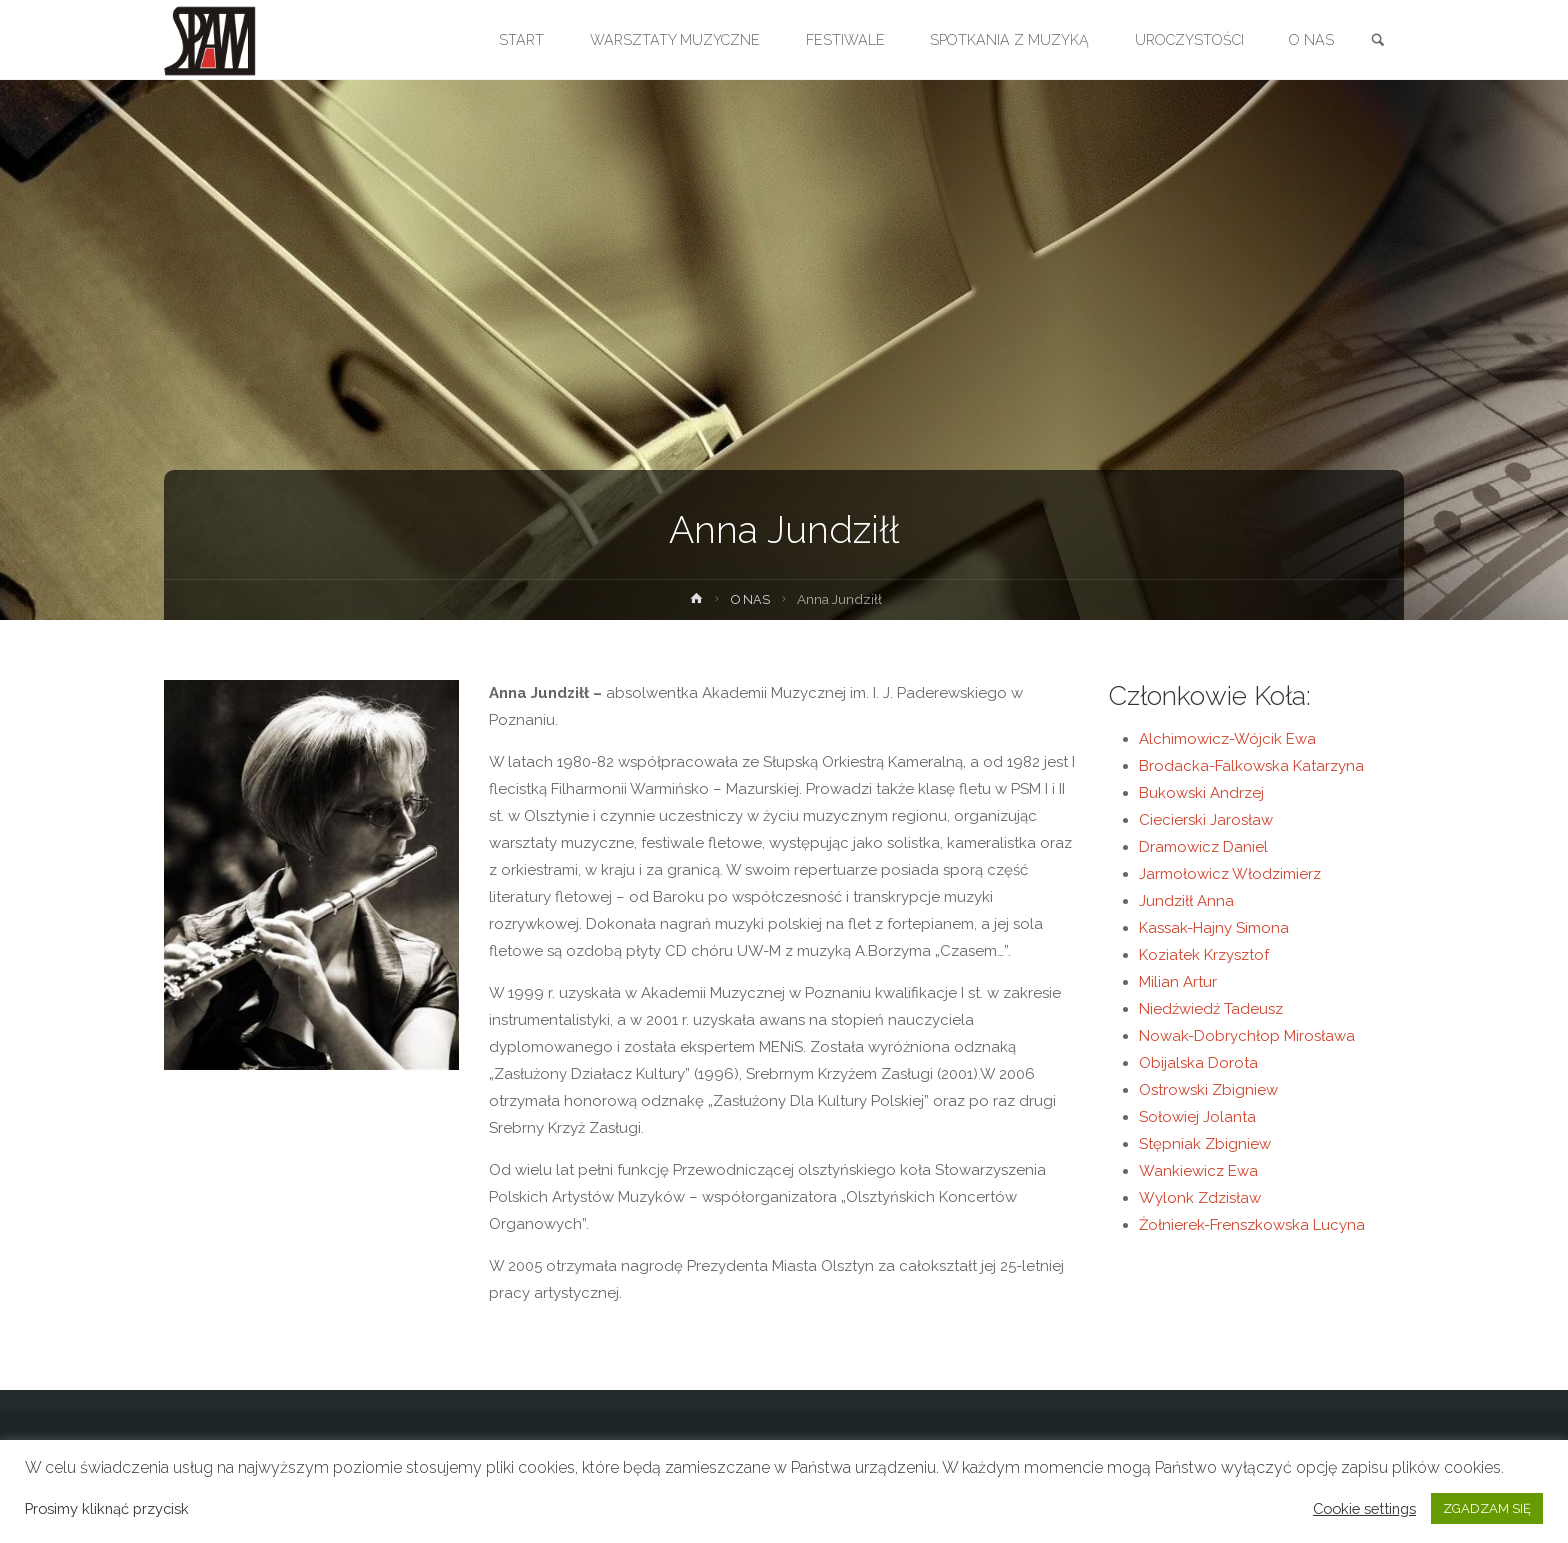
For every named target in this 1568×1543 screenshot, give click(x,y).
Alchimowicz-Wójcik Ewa (1227, 739)
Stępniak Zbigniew (1205, 1144)
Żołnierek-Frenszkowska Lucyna (1252, 1225)
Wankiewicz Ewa (1198, 1171)
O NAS (750, 599)
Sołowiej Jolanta (1197, 1117)
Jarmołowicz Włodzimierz (1230, 874)
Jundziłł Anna (1186, 901)
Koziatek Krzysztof (1204, 955)
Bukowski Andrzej (1201, 793)
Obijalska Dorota (1198, 1063)
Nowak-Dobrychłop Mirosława (1247, 1036)
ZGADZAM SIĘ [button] (1487, 1508)
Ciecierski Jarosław (1206, 820)
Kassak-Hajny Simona (1214, 928)
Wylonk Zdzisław (1200, 1198)
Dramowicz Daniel (1203, 847)
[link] (1375, 41)
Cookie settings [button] (1364, 1508)
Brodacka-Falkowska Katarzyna (1251, 766)
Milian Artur (1178, 982)
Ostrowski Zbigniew (1208, 1090)
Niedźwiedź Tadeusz (1211, 1009)
